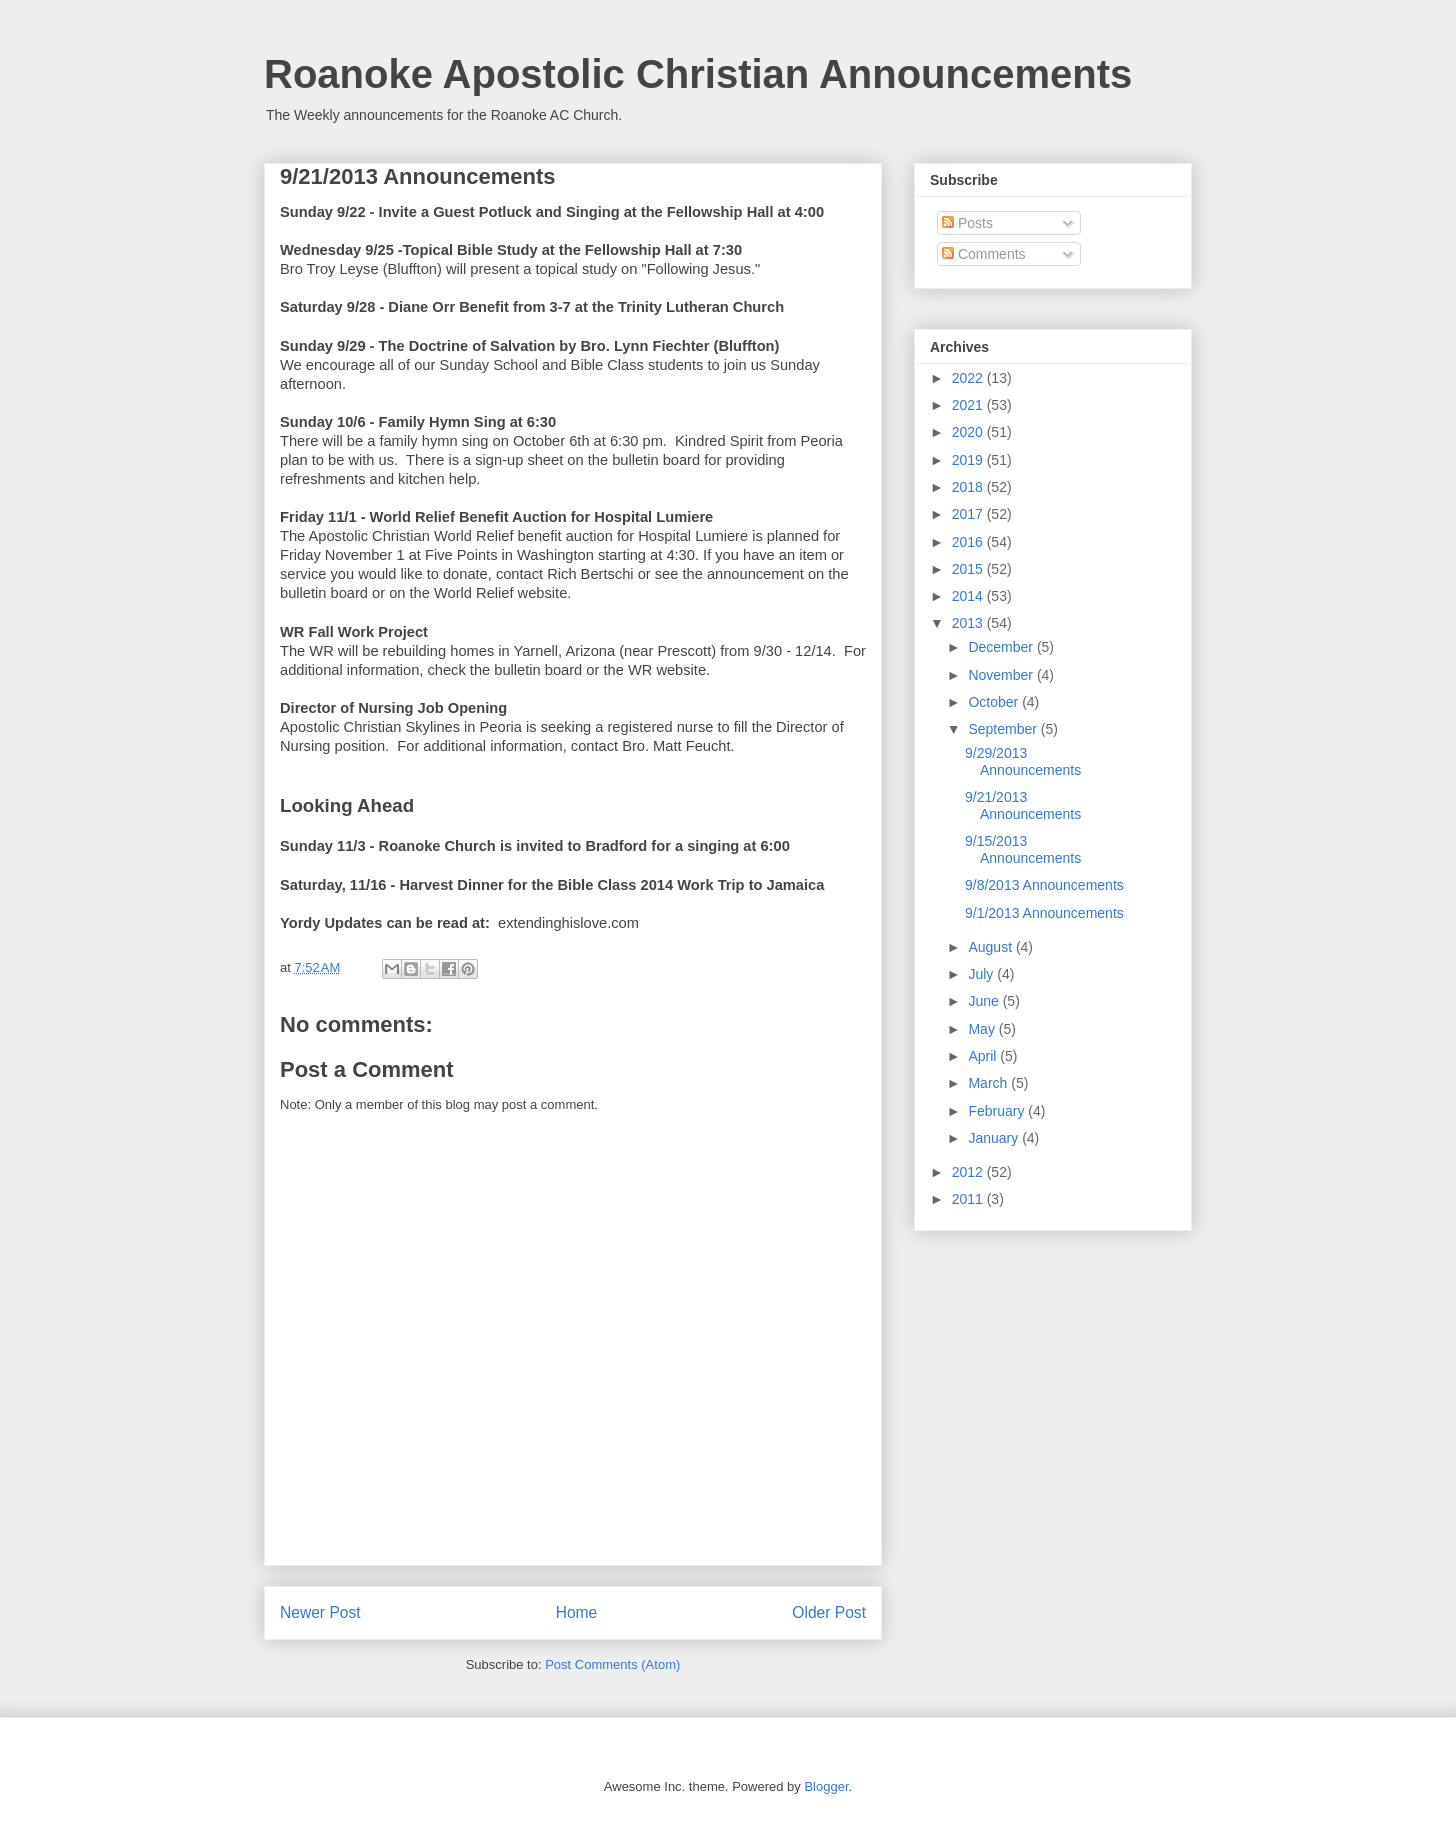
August (991, 947)
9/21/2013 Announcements (1023, 805)
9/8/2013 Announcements (1044, 885)
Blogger (826, 1786)
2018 (969, 487)
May (983, 1029)
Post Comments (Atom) (612, 1664)
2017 (969, 514)
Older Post (829, 1612)
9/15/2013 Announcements (1023, 849)
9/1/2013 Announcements (1044, 913)
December (1002, 647)
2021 (969, 405)
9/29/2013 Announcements (1023, 761)
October (995, 702)
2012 (969, 1172)
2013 (969, 623)
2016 (969, 542)
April (984, 1056)
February (998, 1111)
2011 (969, 1199)
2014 (969, 596)
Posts (967, 223)
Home (577, 1612)
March (989, 1083)
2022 (969, 378)
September (1004, 729)
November (1002, 675)
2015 (969, 569)
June (985, 1001)
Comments (984, 254)
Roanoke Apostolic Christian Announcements (698, 74)
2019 (969, 460)
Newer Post (320, 1612)
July (982, 974)
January (995, 1138)
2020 (969, 432)
